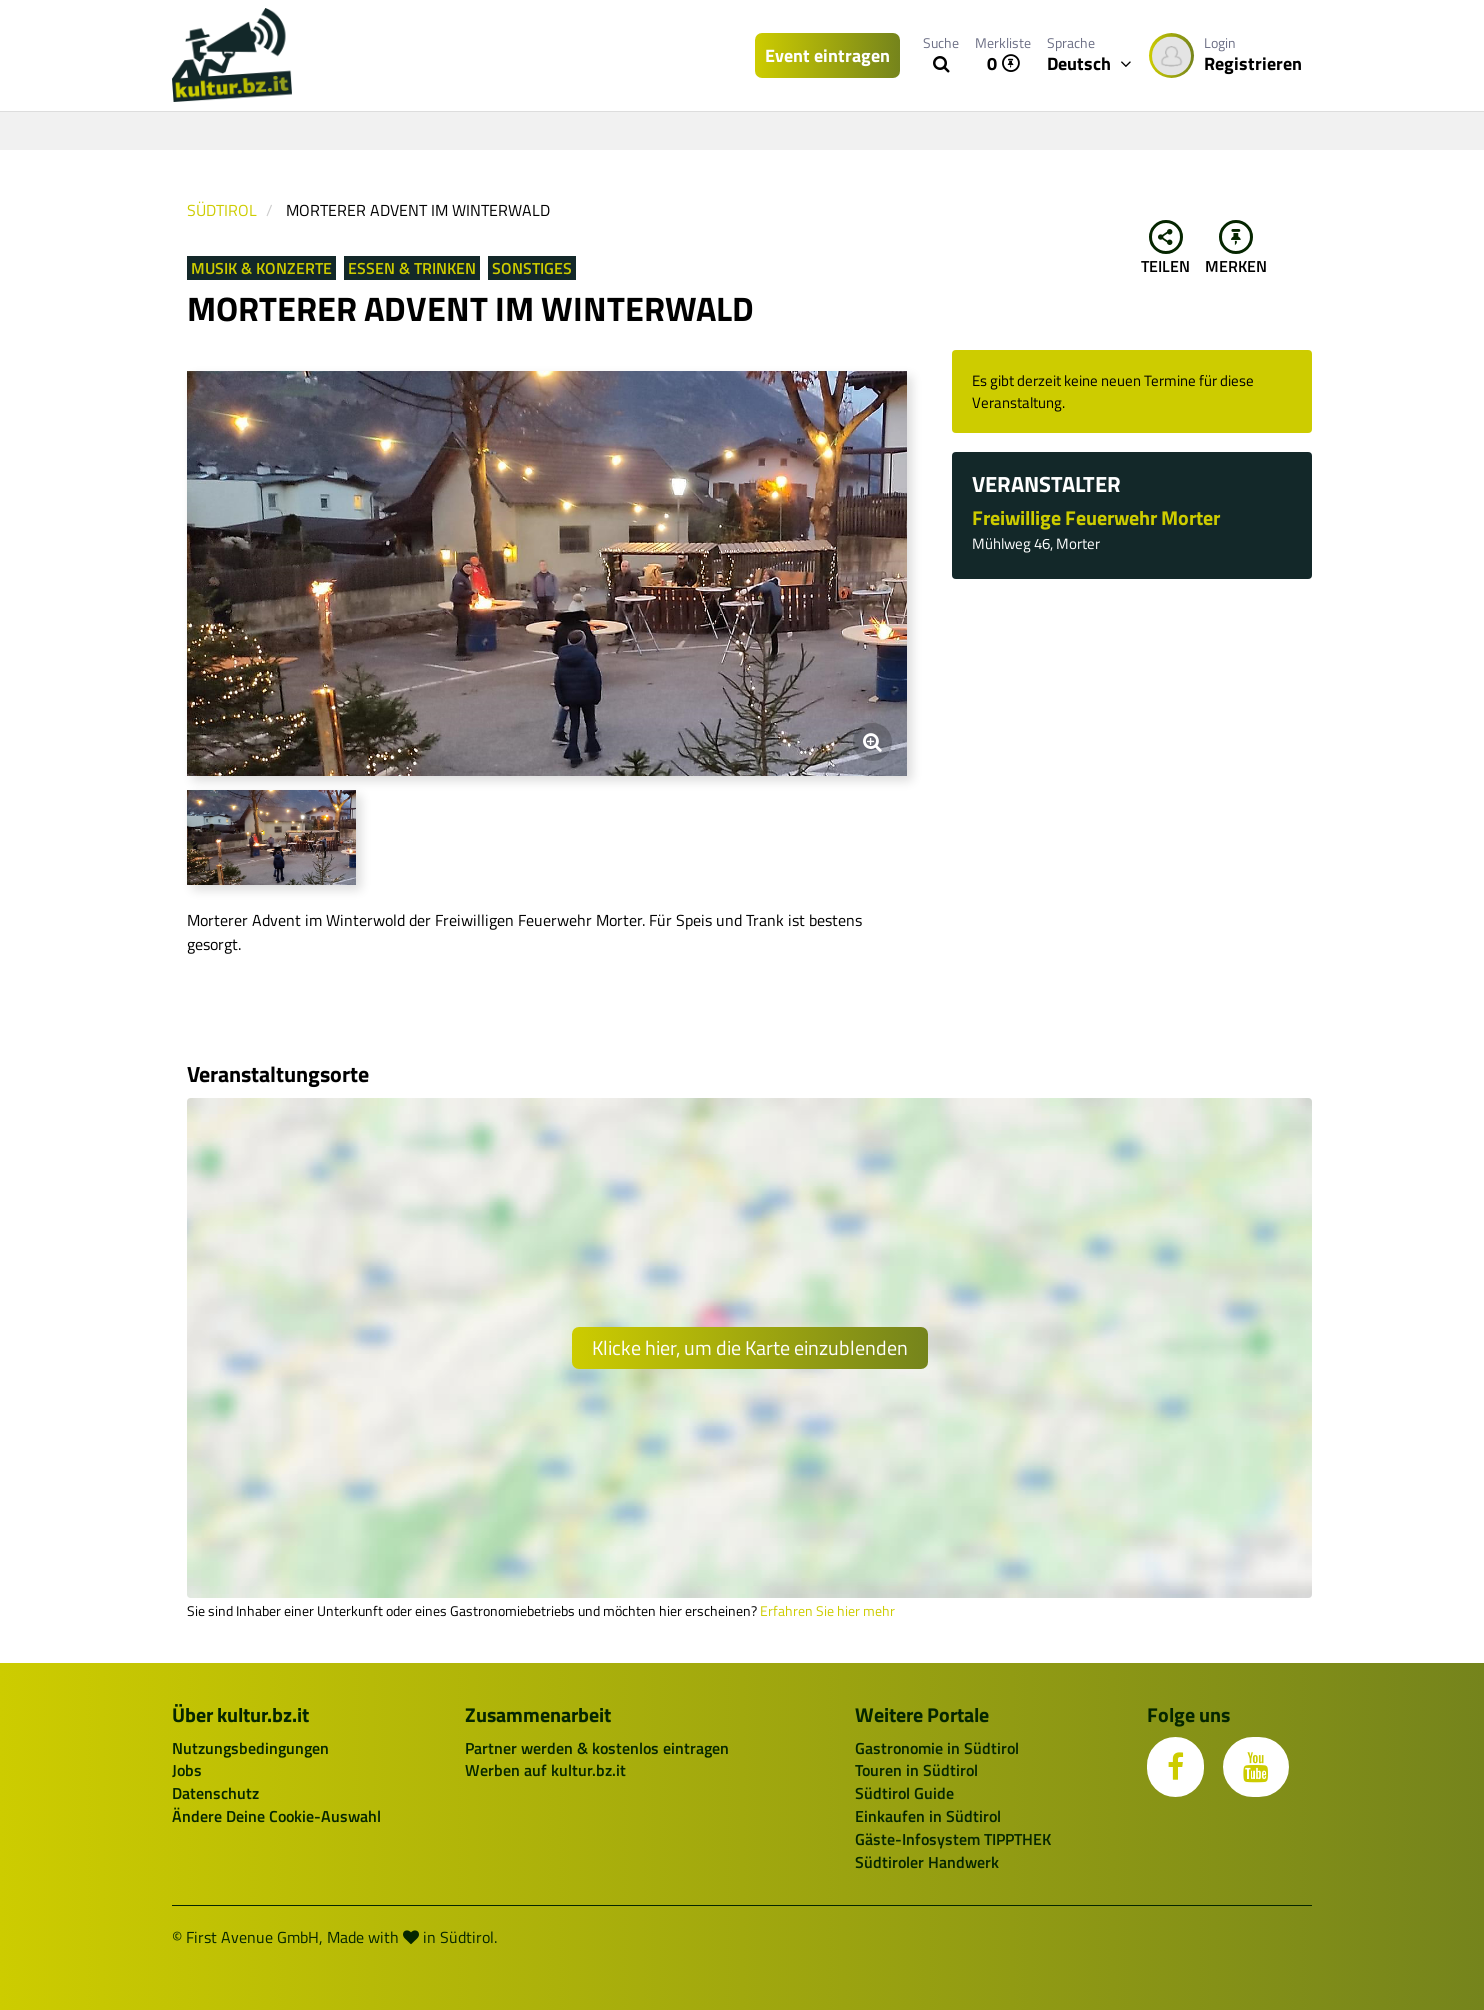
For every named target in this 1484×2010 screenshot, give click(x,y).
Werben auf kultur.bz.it (545, 1770)
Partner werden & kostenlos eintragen (597, 1748)
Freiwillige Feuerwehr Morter (1096, 517)
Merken (1236, 249)
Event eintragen (827, 55)
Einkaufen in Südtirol (928, 1816)
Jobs (187, 1770)
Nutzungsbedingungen (250, 1748)
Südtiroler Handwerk (927, 1862)
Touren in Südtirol (916, 1770)
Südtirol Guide (904, 1793)
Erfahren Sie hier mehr (827, 1611)
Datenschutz (215, 1793)
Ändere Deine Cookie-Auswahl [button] (276, 1816)
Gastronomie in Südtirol (937, 1748)
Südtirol (222, 210)
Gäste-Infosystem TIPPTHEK (953, 1839)
